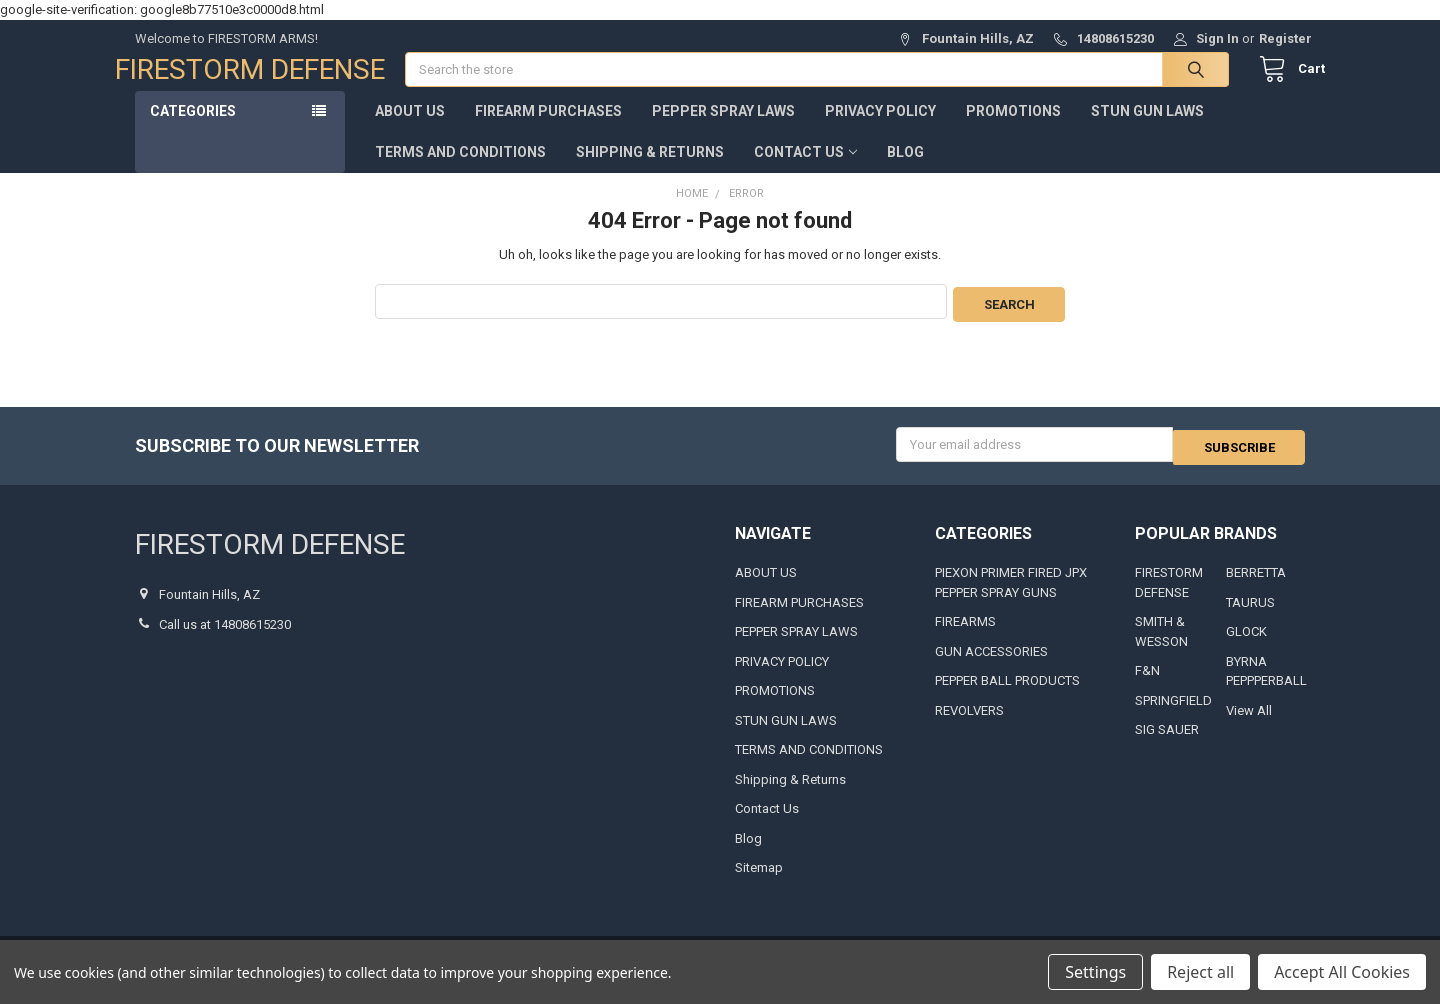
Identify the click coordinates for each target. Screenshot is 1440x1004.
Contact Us (805, 172)
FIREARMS (965, 634)
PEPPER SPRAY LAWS (723, 131)
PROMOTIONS (1013, 131)
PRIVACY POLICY (880, 131)
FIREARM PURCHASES (548, 131)
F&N (1147, 683)
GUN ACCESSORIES (991, 664)
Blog (905, 172)
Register (1285, 38)
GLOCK (1246, 644)
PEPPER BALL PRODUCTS (1007, 693)
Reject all (1200, 972)
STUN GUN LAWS (1147, 131)
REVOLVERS (969, 723)
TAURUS (1250, 615)
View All (1249, 723)
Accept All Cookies (1342, 972)
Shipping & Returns (650, 172)
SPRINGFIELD (1173, 713)
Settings (1095, 972)
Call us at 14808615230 (225, 637)
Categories (193, 131)
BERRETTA (1256, 585)
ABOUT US (410, 131)
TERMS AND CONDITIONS (460, 172)
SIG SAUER (1167, 742)
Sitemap (759, 880)
